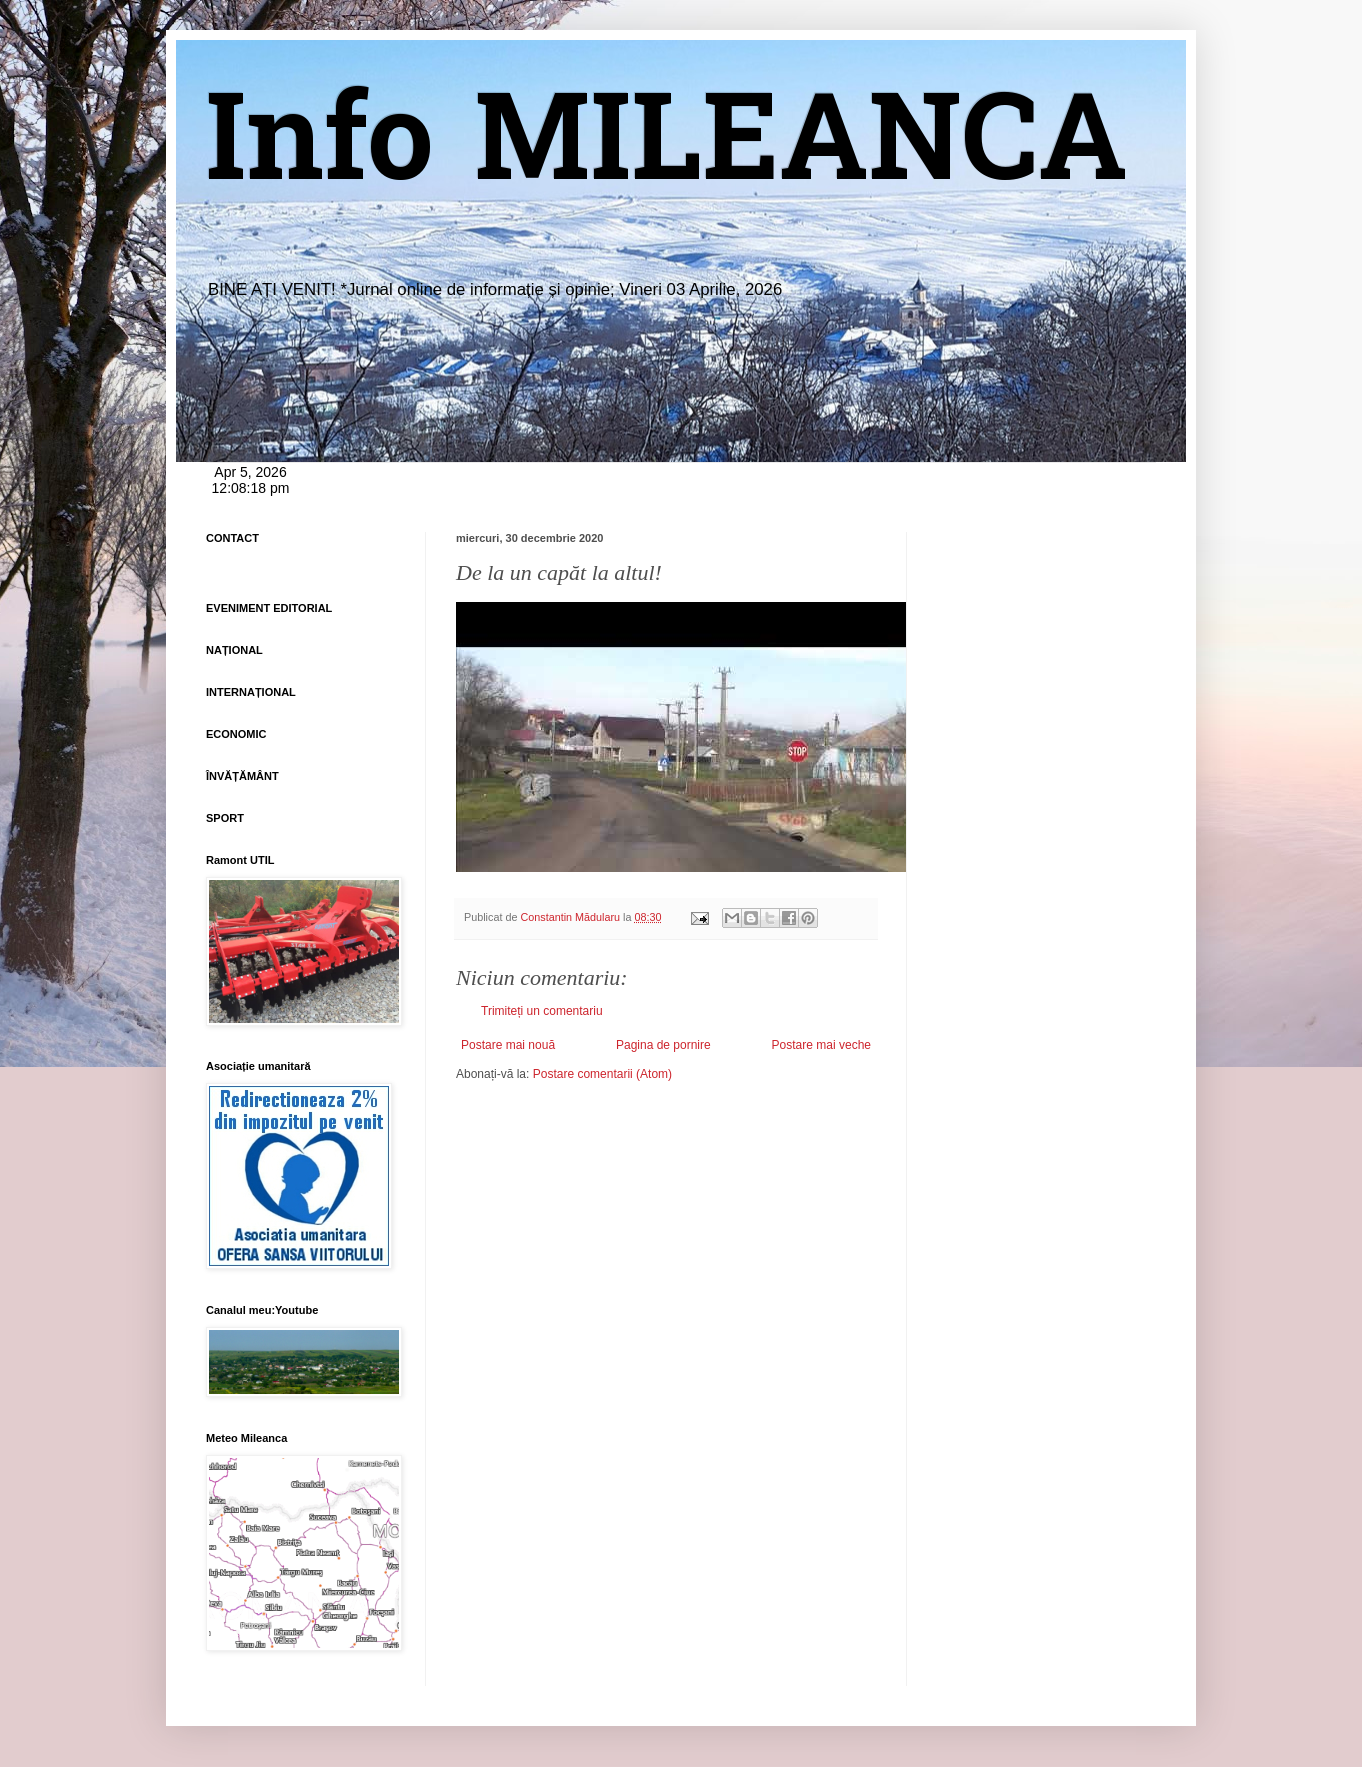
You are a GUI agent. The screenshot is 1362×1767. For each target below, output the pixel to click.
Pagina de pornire (663, 1045)
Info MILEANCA (667, 150)
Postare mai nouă (508, 1045)
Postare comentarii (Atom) (602, 1074)
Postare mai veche (821, 1045)
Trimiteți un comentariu (542, 1011)
